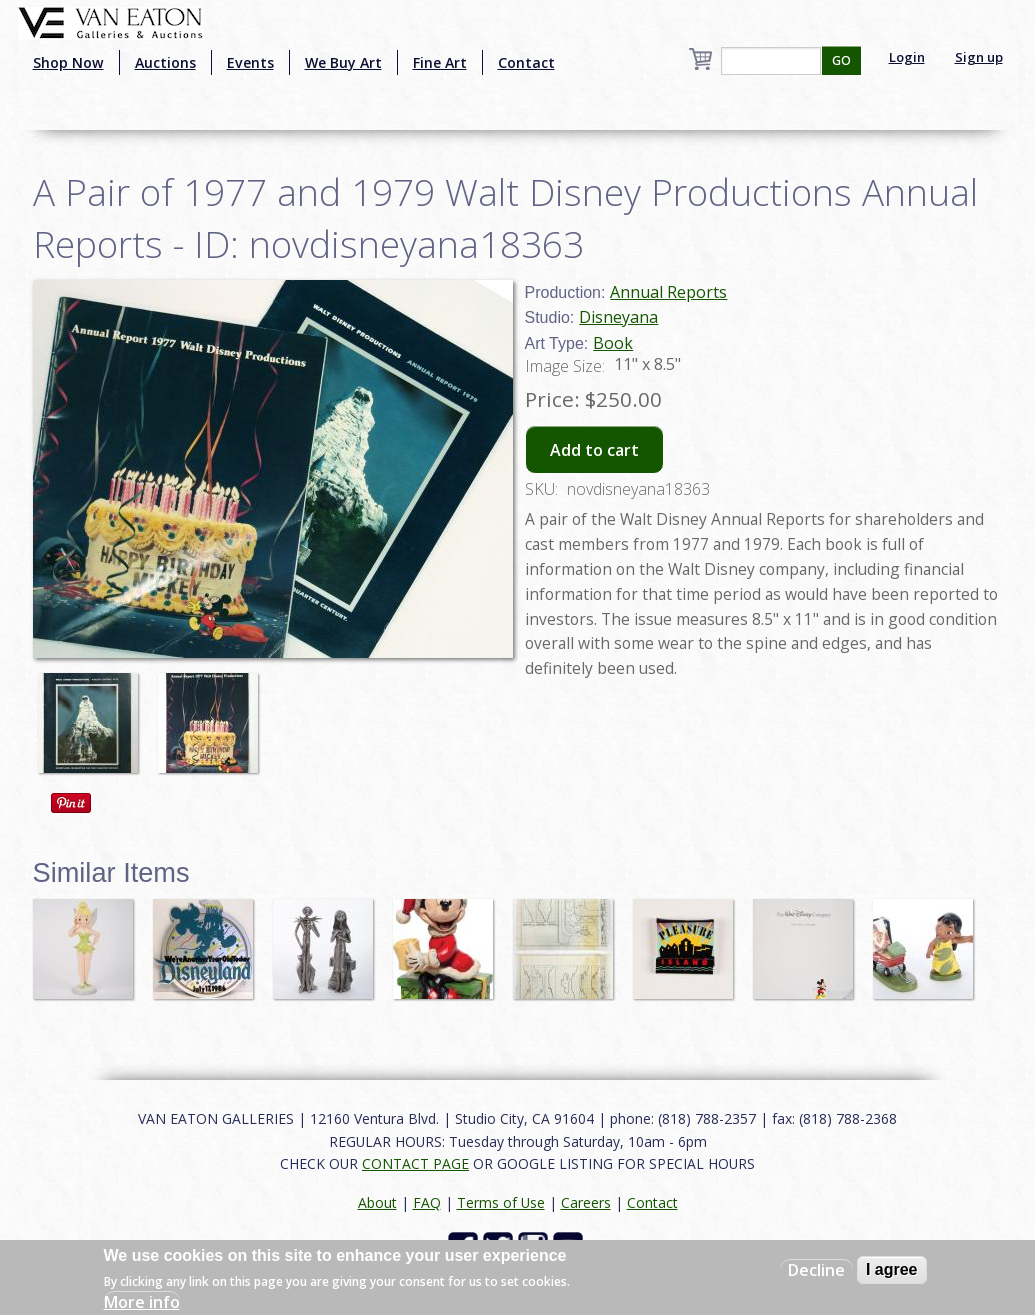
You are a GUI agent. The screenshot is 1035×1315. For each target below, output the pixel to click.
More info (142, 1302)
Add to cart (594, 450)
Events (250, 62)
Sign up (979, 57)
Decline (816, 1270)
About (377, 1202)
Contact (526, 62)
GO (841, 60)
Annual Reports (668, 292)
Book (613, 343)
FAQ (427, 1202)
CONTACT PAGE (415, 1163)
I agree (892, 1269)
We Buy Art (343, 62)
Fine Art (440, 62)
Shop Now (68, 62)
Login (907, 57)
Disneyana (618, 317)
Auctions (165, 62)
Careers (586, 1202)
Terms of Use (501, 1202)
